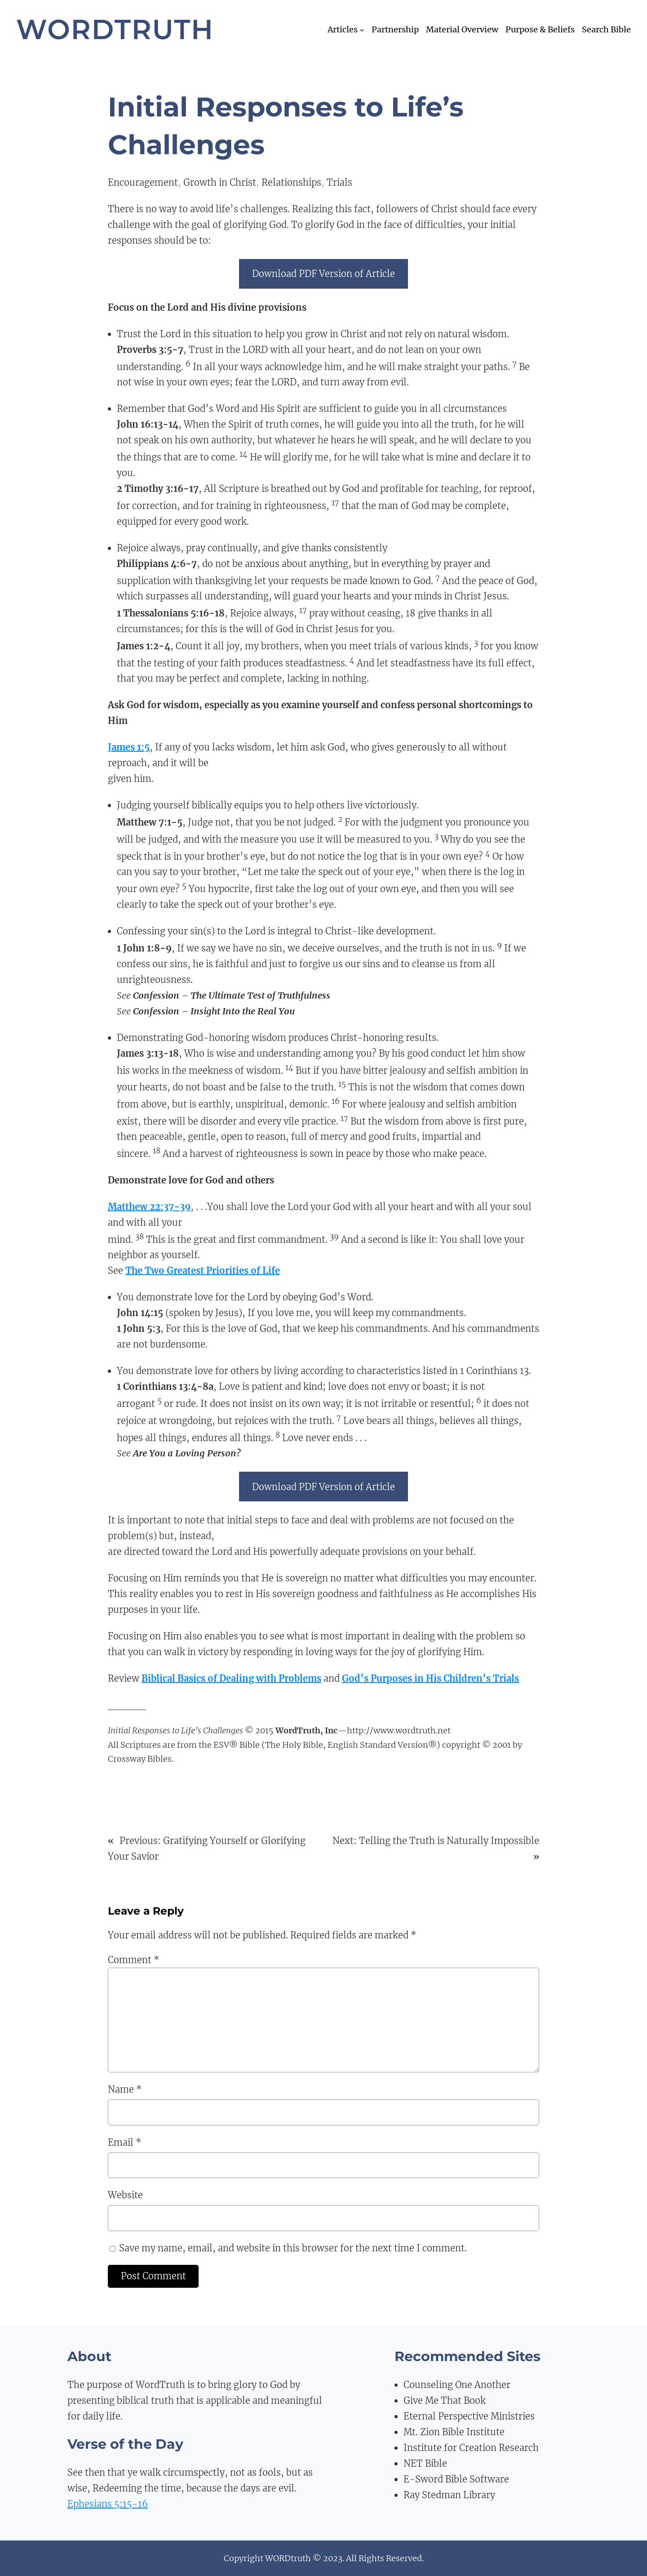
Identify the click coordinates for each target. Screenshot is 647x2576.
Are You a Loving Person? (187, 1453)
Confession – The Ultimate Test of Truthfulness (231, 995)
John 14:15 (140, 1312)
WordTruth (115, 29)
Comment (134, 1959)
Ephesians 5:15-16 (107, 2503)
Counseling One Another (456, 2384)
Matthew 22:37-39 (149, 1206)
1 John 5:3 (138, 1328)
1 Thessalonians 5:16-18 (171, 613)
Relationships (291, 182)
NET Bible (425, 2463)
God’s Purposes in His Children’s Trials (430, 1678)
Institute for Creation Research (471, 2447)
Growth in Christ (219, 182)
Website (125, 2195)
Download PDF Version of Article (323, 273)
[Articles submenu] (361, 29)
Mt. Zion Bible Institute (454, 2432)
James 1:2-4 (143, 646)
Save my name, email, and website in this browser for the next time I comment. (293, 2248)
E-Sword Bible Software (456, 2479)
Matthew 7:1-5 (149, 822)
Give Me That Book (444, 2400)
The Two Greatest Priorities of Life (202, 1270)
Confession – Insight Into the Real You (214, 1011)
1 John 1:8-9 (144, 948)
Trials (339, 182)
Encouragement (143, 182)
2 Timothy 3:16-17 (158, 488)
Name (125, 2089)
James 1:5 (129, 747)
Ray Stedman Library (449, 2494)
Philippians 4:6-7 (157, 563)
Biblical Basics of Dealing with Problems (231, 1678)
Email (125, 2142)
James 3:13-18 (148, 1053)
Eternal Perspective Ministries (469, 2416)
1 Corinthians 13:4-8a (165, 1386)
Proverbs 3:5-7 (150, 349)
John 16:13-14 (147, 424)
